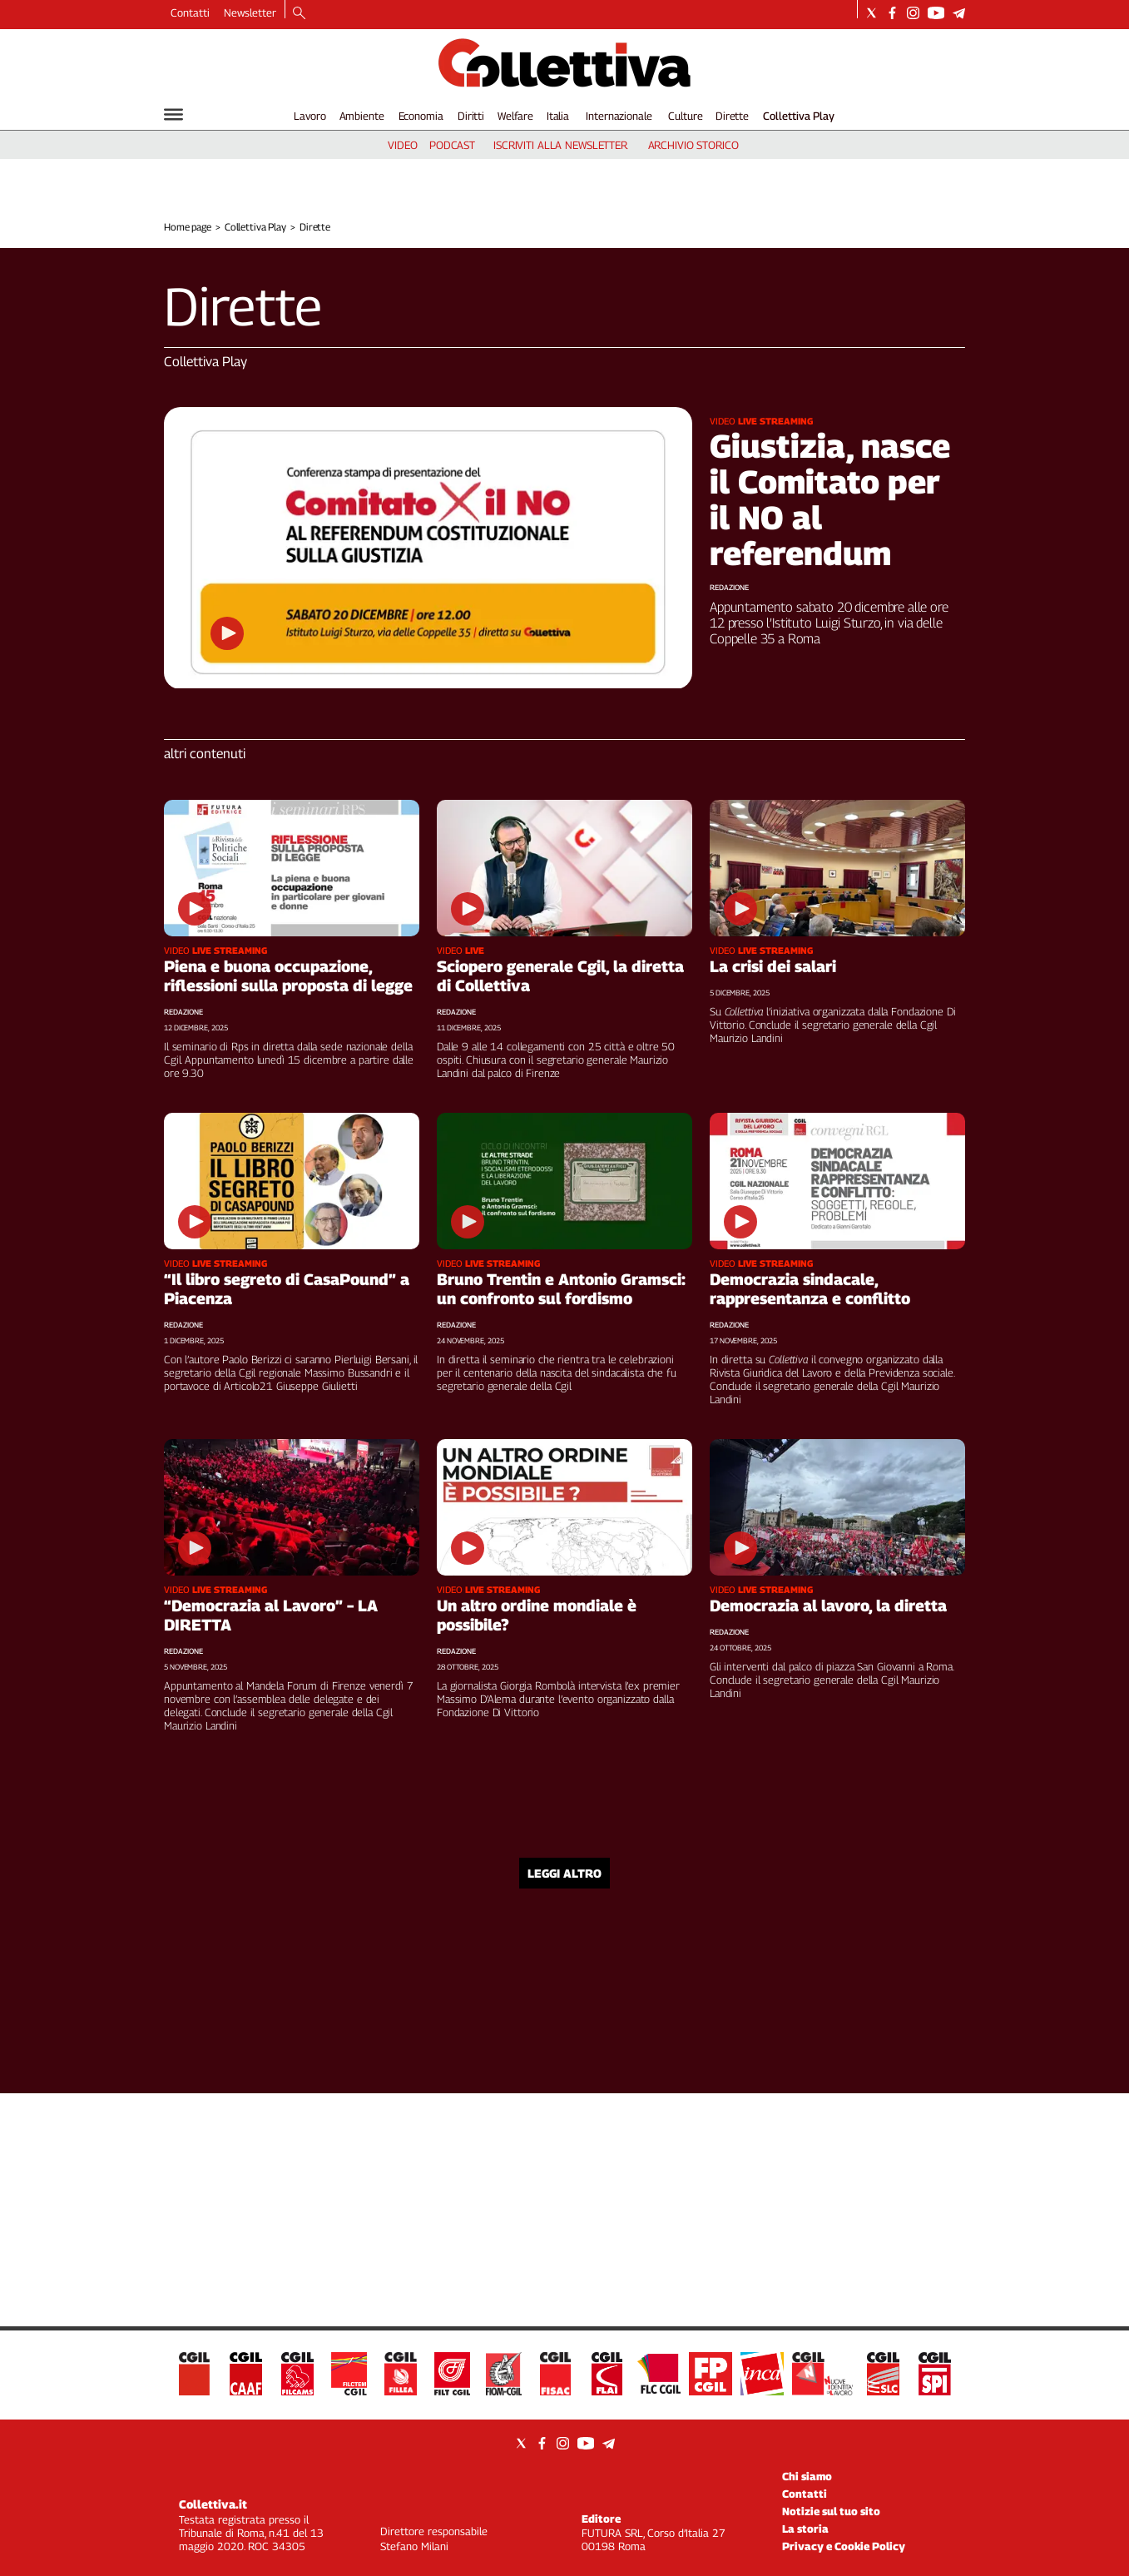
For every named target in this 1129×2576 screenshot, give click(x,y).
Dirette (732, 115)
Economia (421, 115)
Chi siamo (807, 2476)
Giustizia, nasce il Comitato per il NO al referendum (830, 499)
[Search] (299, 14)
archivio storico (693, 144)
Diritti (471, 115)
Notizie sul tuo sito (831, 2511)
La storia (805, 2528)
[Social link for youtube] (936, 13)
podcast (452, 144)
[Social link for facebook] (892, 13)
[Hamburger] (173, 114)
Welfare (515, 115)
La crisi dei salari (773, 966)
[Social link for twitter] (871, 13)
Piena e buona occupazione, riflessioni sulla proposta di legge (288, 976)
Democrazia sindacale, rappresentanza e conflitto (810, 1289)
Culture (685, 115)
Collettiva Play (798, 115)
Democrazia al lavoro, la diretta (828, 1605)
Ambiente (361, 115)
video (402, 144)
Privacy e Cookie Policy (843, 2546)
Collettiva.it (213, 2504)
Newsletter (250, 12)
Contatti (190, 12)
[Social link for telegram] (959, 13)
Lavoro (310, 115)
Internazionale (618, 115)
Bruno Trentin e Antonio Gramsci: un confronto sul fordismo (561, 1289)
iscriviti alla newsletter (560, 144)
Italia (558, 115)
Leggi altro (564, 1873)
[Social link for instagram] (913, 13)
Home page (187, 227)
